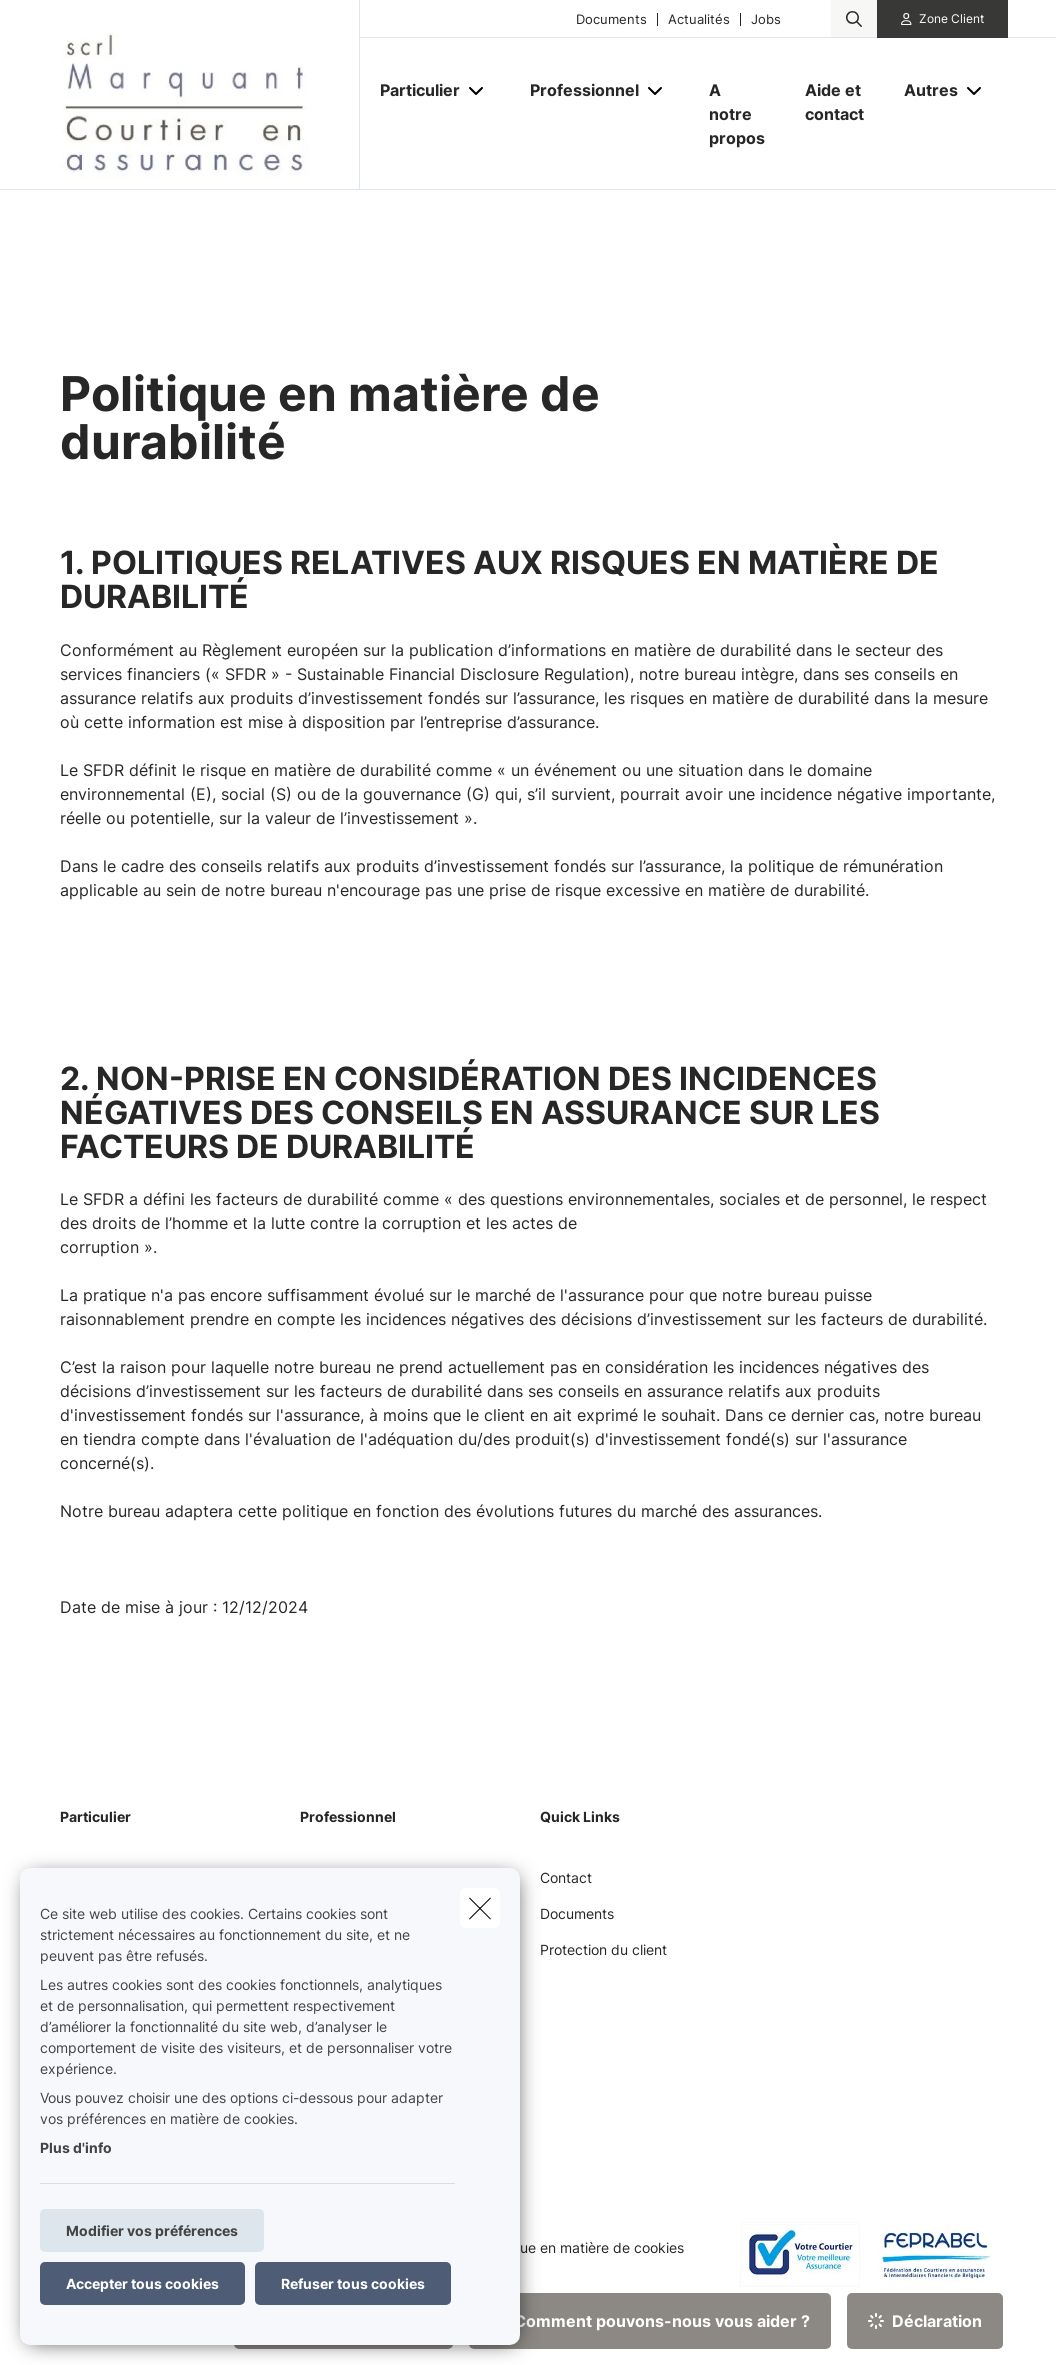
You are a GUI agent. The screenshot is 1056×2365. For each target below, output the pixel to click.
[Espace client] (943, 19)
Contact (566, 1877)
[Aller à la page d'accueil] (210, 95)
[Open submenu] (477, 89)
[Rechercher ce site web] (854, 19)
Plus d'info (76, 2147)
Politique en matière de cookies (582, 2248)
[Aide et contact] (834, 102)
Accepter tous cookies (142, 2283)
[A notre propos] (737, 114)
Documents (611, 19)
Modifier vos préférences (152, 2230)
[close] (480, 1908)
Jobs (766, 19)
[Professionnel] (577, 90)
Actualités (699, 19)
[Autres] (923, 90)
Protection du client (603, 1949)
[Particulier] (412, 90)
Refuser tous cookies (353, 2283)
